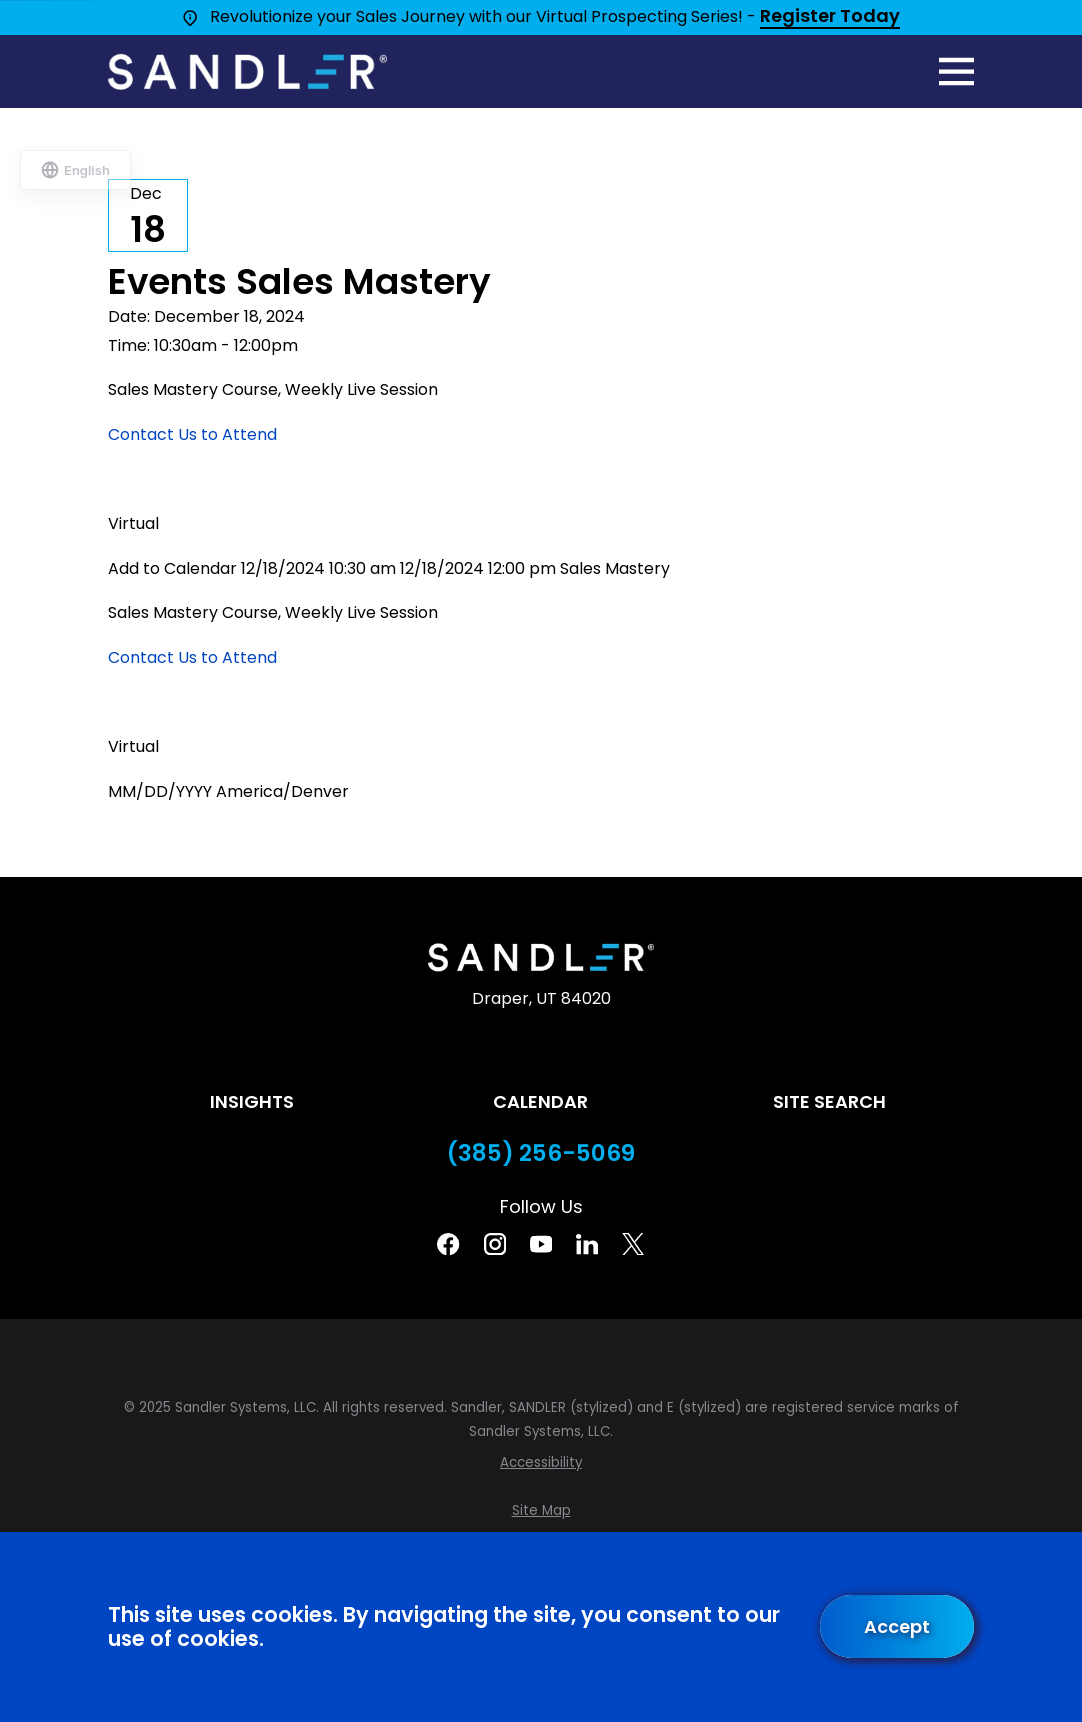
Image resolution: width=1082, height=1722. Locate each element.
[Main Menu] (956, 71)
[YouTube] (541, 1244)
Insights (252, 1101)
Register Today (830, 17)
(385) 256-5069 (541, 1153)
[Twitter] (633, 1244)
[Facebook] (448, 1244)
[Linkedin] (587, 1244)
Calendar (540, 1101)
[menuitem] (541, 1463)
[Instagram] (495, 1244)
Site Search (829, 1101)
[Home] (247, 72)
